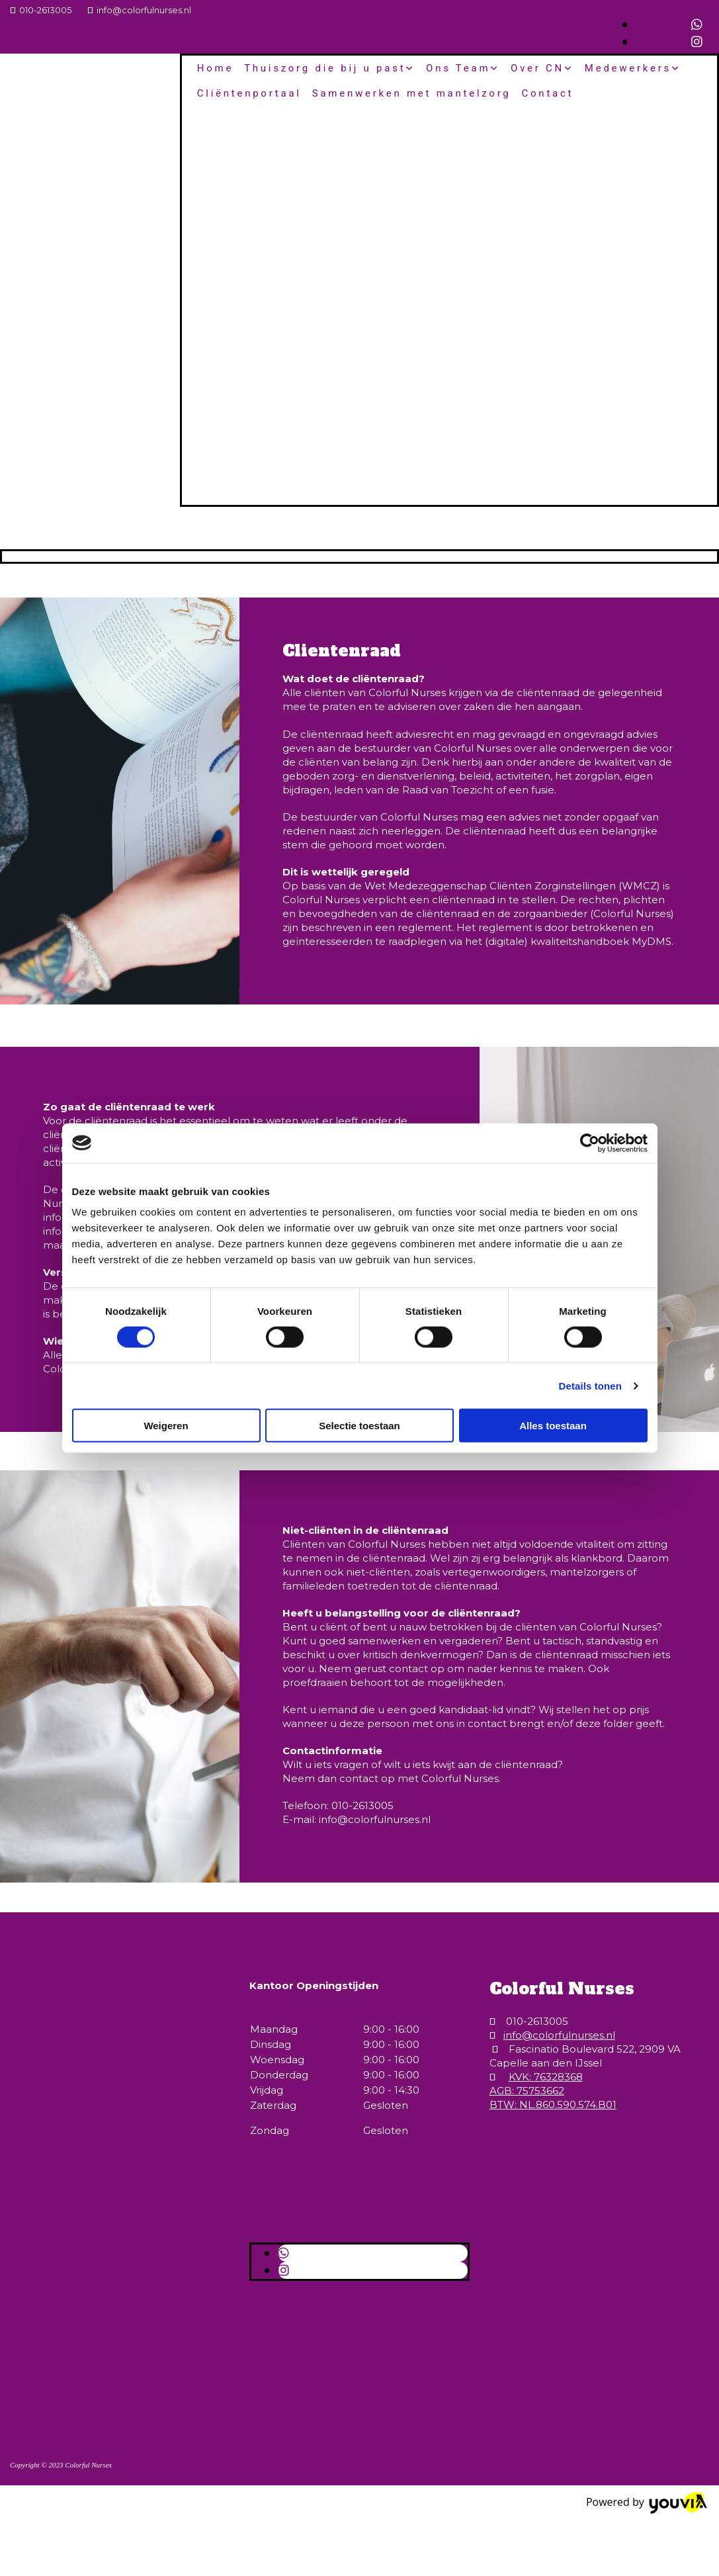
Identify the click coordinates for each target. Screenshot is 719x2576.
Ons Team (458, 68)
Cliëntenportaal (249, 93)
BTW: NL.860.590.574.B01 (552, 2104)
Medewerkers (628, 68)
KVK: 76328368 (546, 2076)
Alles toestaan (553, 1425)
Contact (548, 93)
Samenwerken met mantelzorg (411, 93)
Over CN (537, 68)
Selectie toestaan (359, 1425)
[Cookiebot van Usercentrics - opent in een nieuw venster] (590, 1143)
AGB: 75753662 (526, 2090)
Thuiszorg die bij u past (324, 68)
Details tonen (590, 1385)
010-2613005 (45, 10)
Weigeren (166, 1425)
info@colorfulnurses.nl (144, 10)
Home (215, 68)
